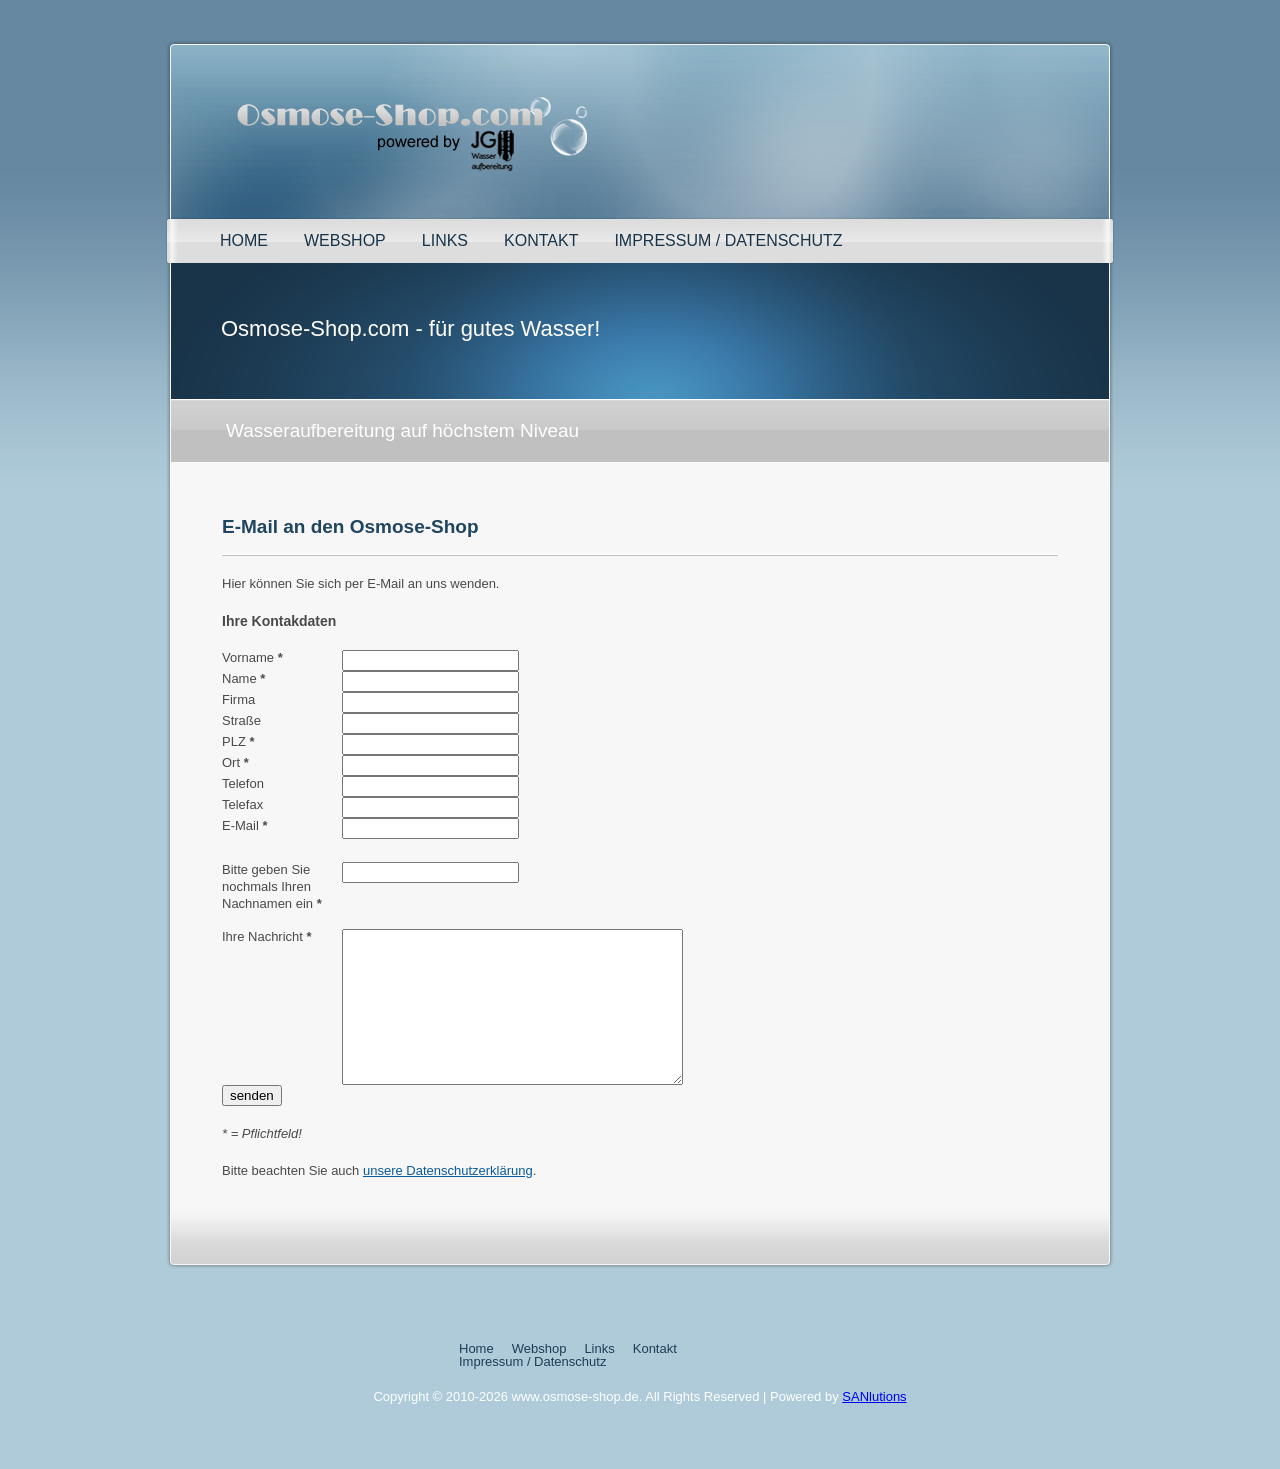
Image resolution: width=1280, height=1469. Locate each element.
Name (243, 678)
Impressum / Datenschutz (728, 240)
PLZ (238, 741)
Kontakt (541, 240)
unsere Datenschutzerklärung (448, 1200)
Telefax (242, 804)
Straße (241, 720)
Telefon (243, 783)
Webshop (345, 240)
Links (445, 240)
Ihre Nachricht (267, 936)
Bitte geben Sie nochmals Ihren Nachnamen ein (272, 886)
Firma (238, 699)
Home (244, 240)
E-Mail (245, 825)
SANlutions (874, 1426)
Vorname (252, 657)
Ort (235, 762)
